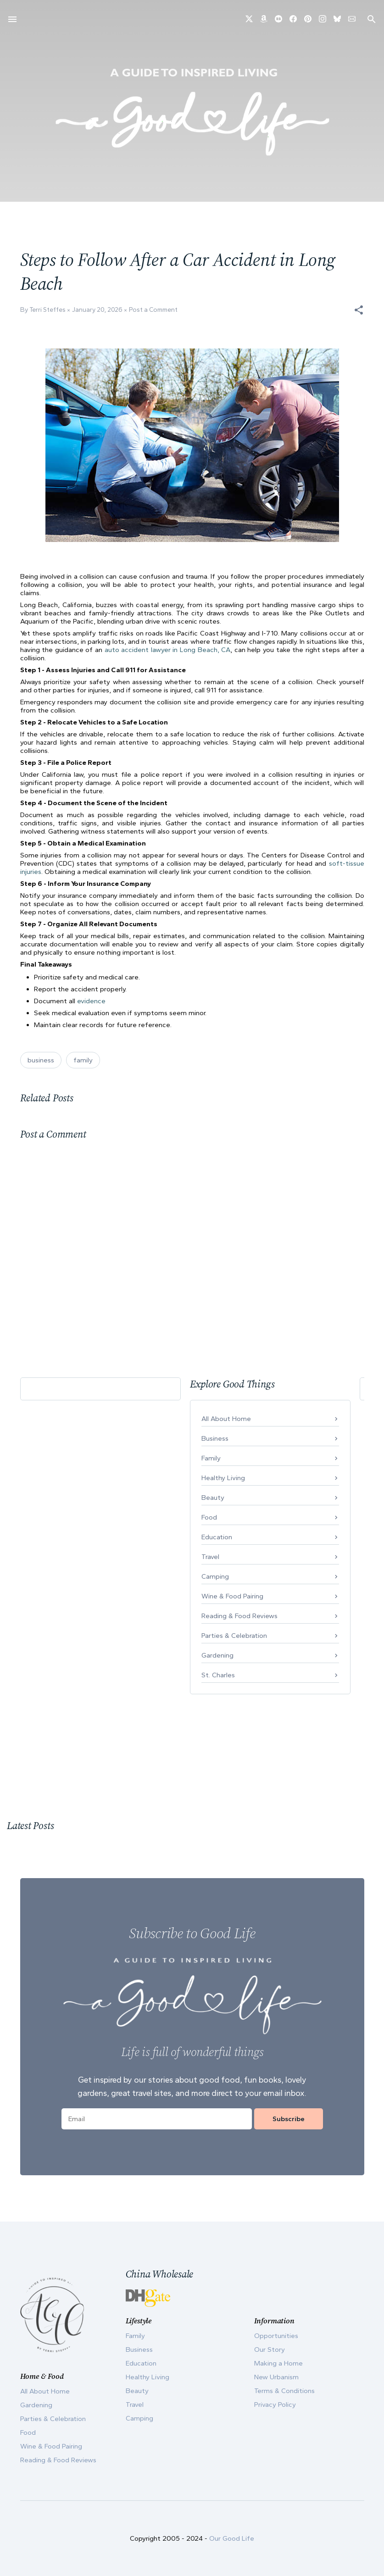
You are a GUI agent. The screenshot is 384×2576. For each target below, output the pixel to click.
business (41, 1060)
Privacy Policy (275, 2404)
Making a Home (278, 2363)
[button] (358, 309)
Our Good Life (231, 2538)
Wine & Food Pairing (232, 1596)
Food (209, 1517)
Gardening (217, 1655)
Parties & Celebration (234, 1635)
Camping (215, 1576)
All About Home (226, 1419)
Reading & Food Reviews (239, 1616)
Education (216, 1537)
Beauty (212, 1497)
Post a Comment (153, 310)
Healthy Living (223, 1478)
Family (211, 1458)
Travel (210, 1557)
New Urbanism (276, 2377)
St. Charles (218, 1675)
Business (214, 1438)
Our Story (269, 2349)
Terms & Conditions (284, 2391)
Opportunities (276, 2336)
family (83, 1060)
